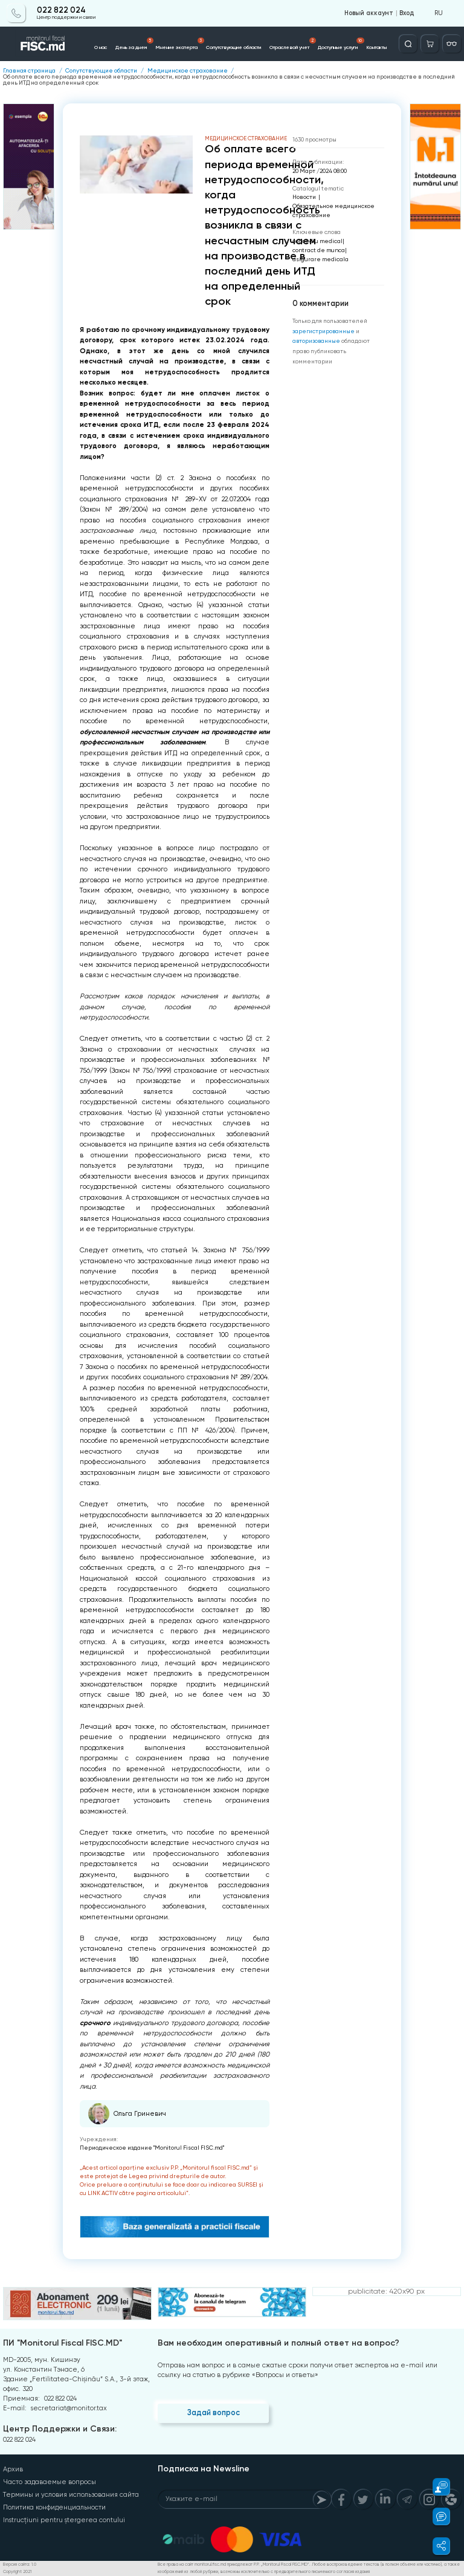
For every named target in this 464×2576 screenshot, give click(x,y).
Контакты (376, 47)
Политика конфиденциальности (54, 2507)
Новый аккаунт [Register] (368, 13)
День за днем (134, 44)
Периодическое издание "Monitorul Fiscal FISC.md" (152, 2147)
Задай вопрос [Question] (213, 2412)
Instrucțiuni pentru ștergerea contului (64, 2520)
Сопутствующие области (233, 47)
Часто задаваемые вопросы (49, 2482)
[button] (436, 2487)
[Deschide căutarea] (408, 44)
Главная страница (29, 71)
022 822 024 (61, 10)
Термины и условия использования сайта (71, 2495)
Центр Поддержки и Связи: (60, 2429)
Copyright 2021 (17, 2571)
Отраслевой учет (292, 44)
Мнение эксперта (179, 44)
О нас (100, 47)
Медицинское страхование (187, 71)
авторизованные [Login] (316, 340)
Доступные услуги (341, 44)
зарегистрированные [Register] (323, 331)
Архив (13, 2469)
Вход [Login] (406, 13)
